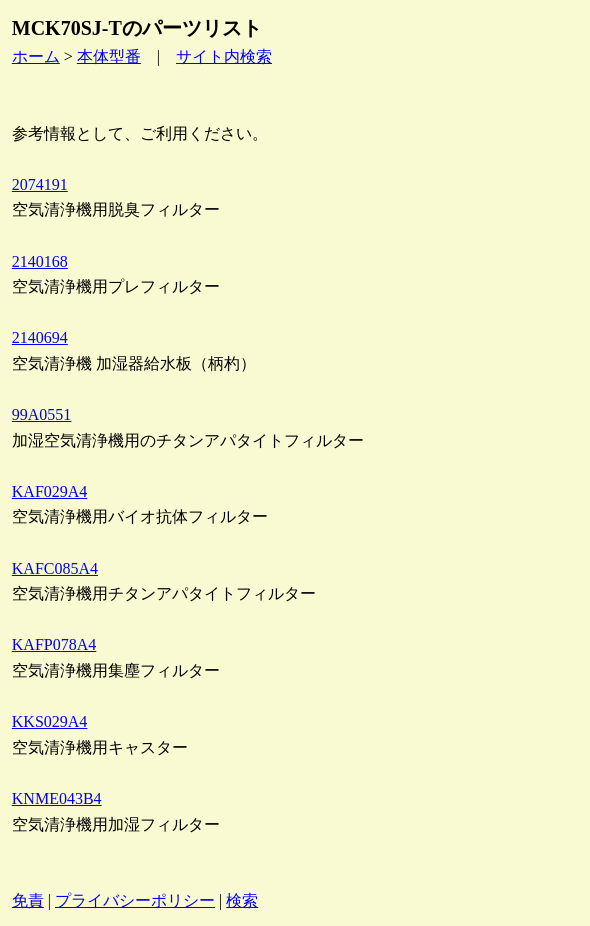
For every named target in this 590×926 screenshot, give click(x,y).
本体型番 (109, 56)
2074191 (40, 184)
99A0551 (42, 414)
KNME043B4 (57, 798)
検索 (242, 900)
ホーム (36, 56)
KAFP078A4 (54, 644)
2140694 (40, 337)
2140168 (40, 261)
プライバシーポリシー (135, 900)
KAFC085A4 (55, 568)
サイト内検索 (224, 56)
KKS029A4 (50, 721)
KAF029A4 (50, 491)
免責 (28, 900)
